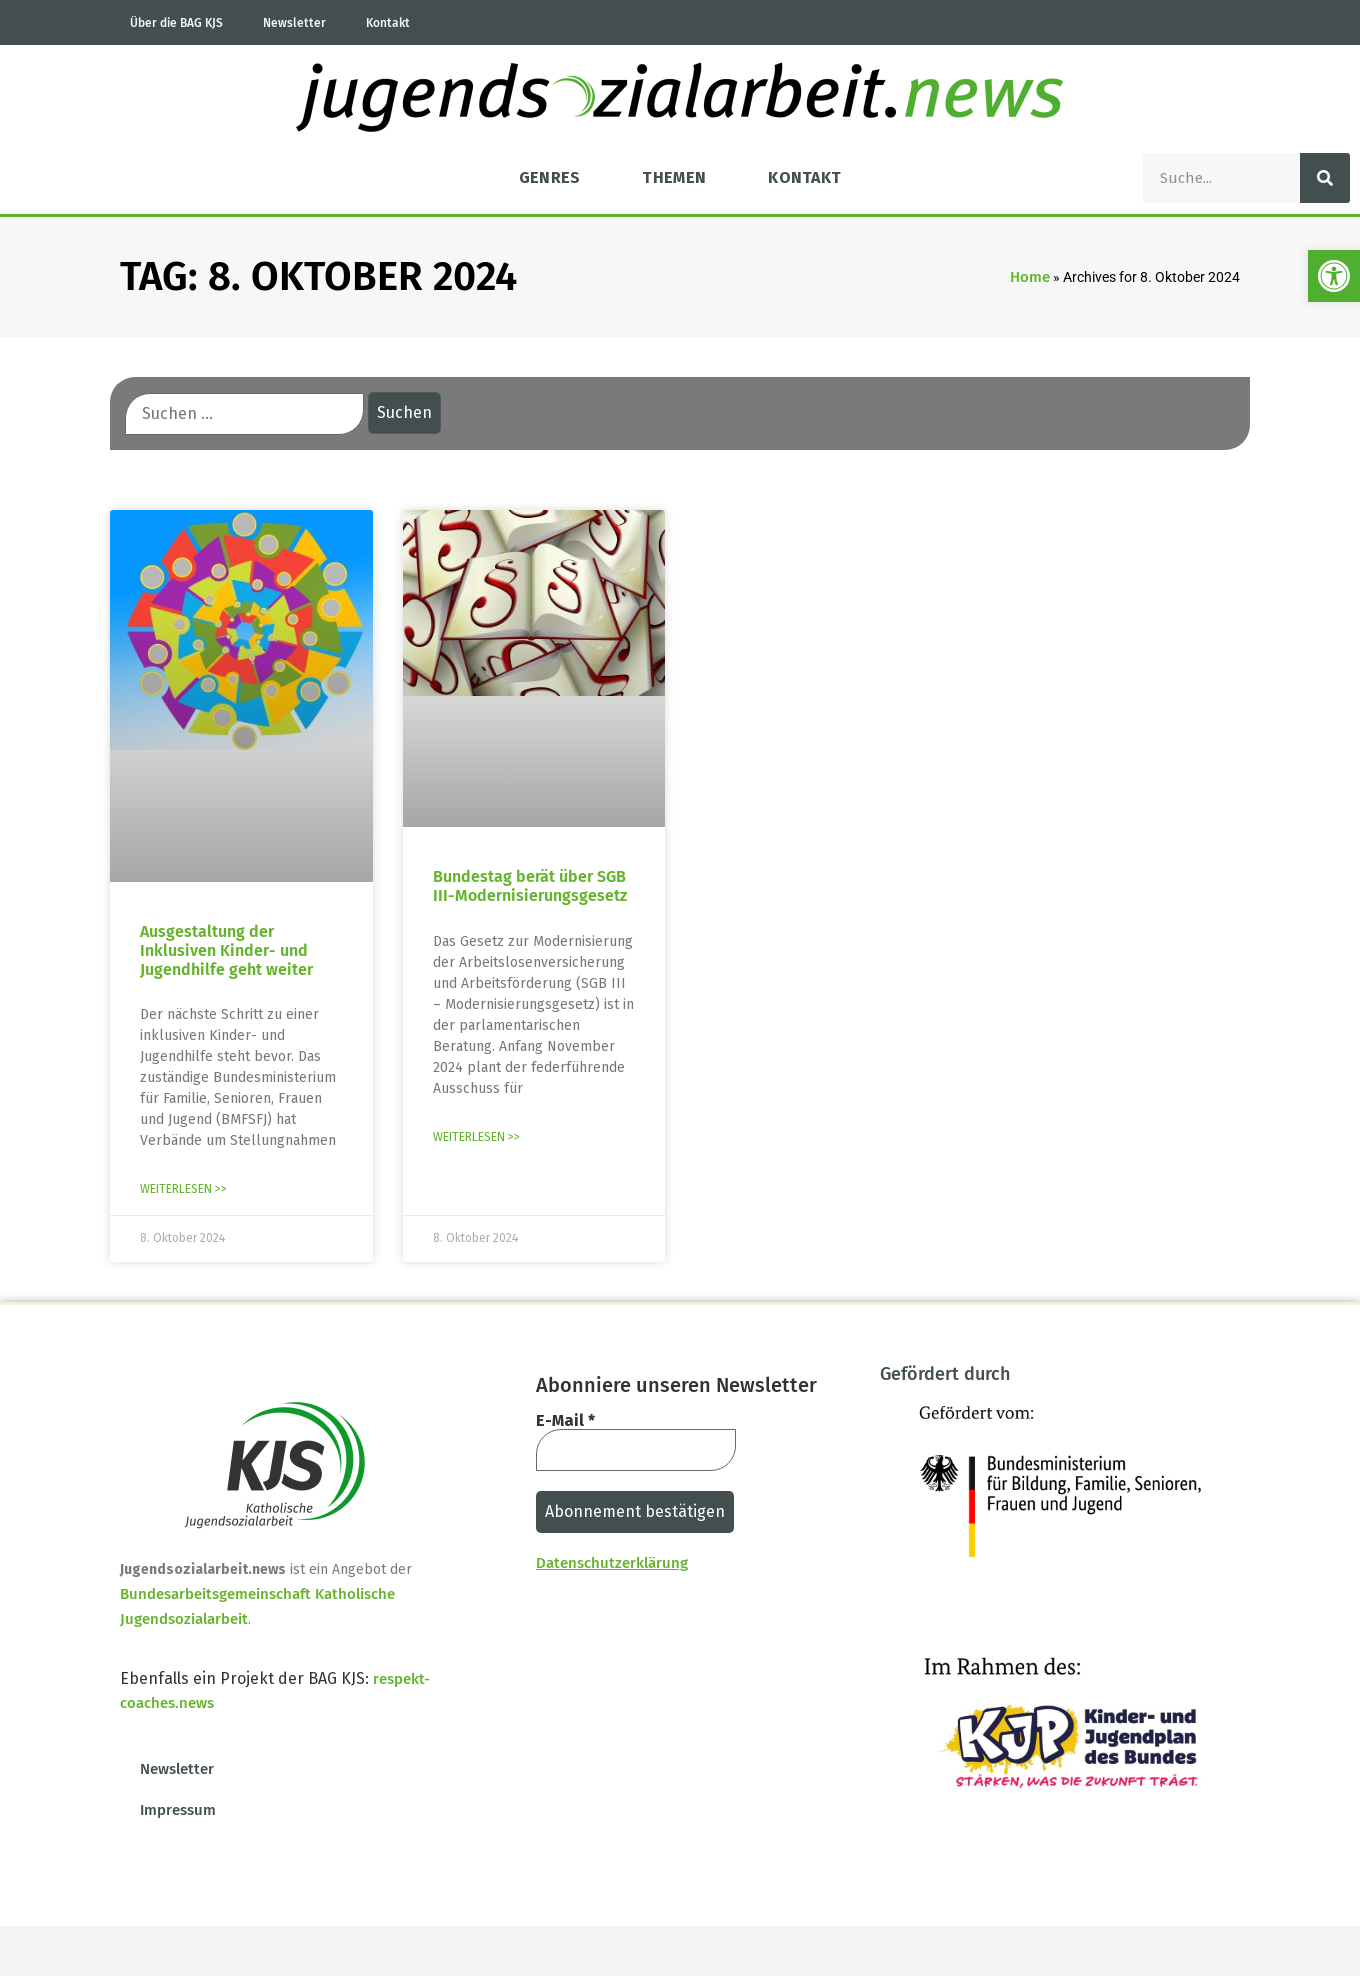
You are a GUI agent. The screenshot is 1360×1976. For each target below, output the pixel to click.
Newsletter (294, 23)
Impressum (178, 1810)
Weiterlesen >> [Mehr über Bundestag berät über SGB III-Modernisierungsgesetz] (476, 1137)
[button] (1334, 276)
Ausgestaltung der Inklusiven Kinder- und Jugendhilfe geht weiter (226, 950)
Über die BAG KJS (176, 23)
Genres (550, 177)
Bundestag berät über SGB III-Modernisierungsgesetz (530, 886)
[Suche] (1325, 178)
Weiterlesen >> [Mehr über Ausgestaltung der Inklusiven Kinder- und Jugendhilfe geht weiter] (183, 1189)
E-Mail (565, 1421)
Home (1030, 277)
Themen (674, 177)
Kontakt (388, 23)
